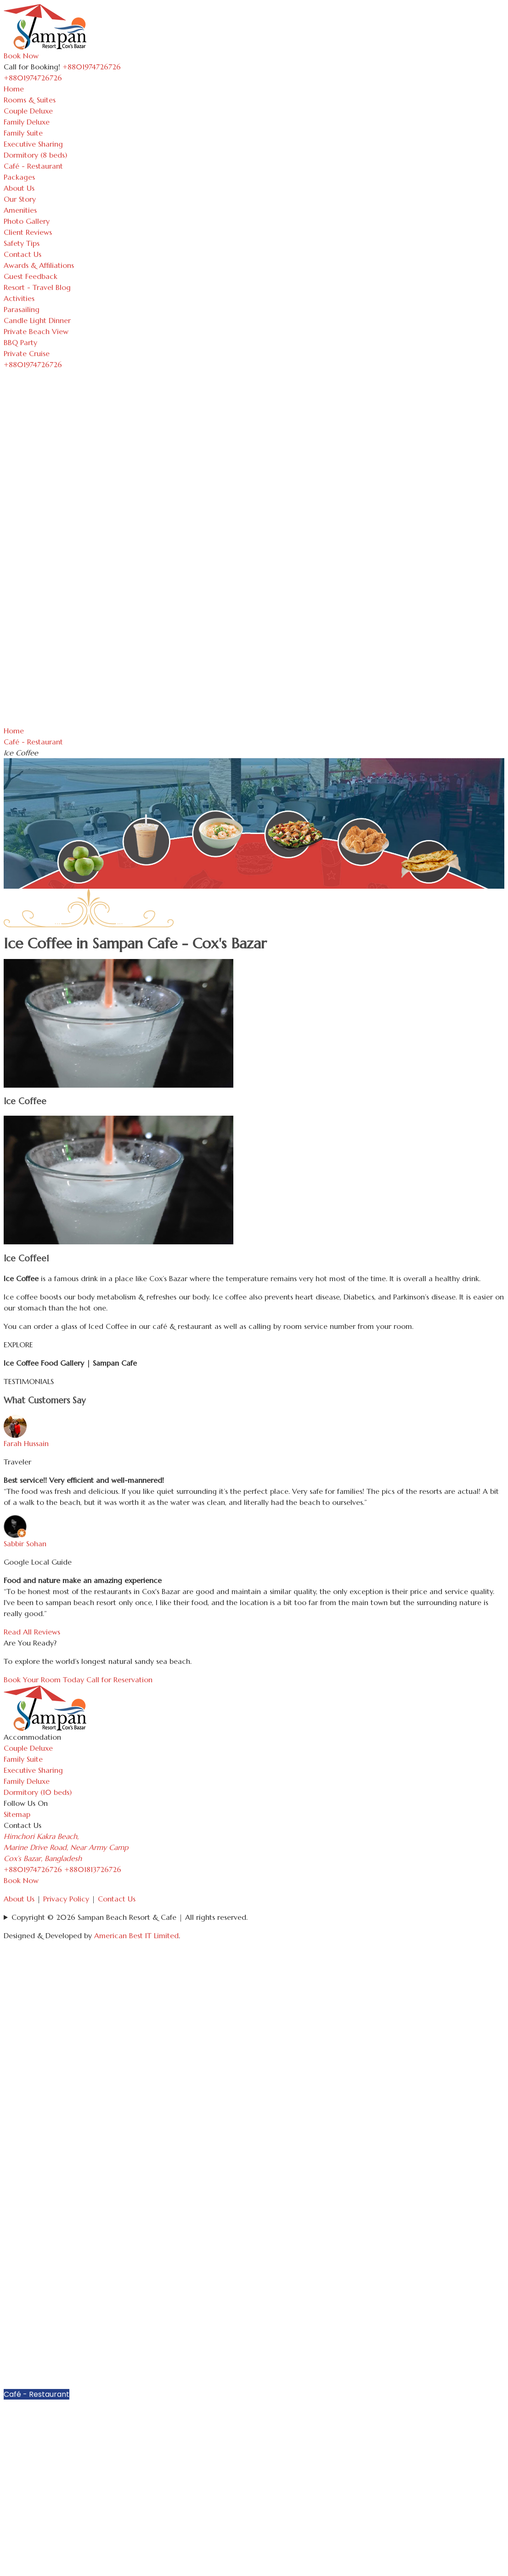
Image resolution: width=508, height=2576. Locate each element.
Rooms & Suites (30, 99)
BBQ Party (20, 342)
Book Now (21, 55)
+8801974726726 (33, 1869)
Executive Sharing (33, 143)
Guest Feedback (30, 276)
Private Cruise (27, 353)
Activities (19, 298)
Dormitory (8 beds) (35, 154)
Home (14, 88)
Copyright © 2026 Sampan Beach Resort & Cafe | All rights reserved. (129, 1917)
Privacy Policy (66, 1898)
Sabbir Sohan (25, 1543)
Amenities (20, 210)
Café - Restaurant (33, 165)
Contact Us (22, 254)
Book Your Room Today (44, 1679)
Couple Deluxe (28, 110)
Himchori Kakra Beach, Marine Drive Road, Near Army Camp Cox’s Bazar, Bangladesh (66, 1847)
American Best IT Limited (136, 1935)
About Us (19, 188)
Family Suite (23, 132)
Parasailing (22, 309)
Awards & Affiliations (39, 265)
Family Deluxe (27, 121)
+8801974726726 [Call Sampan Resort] (91, 66)
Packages (19, 177)
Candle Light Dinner (37, 320)
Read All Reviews (32, 1631)
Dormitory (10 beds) (38, 1792)
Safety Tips (22, 243)
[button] (499, 2325)
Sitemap (17, 1814)
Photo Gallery (27, 221)
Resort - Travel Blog (37, 287)
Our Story (20, 199)
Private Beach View (36, 331)
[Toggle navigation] (67, 80)
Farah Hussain (26, 1443)
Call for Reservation (119, 1679)
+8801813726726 (92, 1869)
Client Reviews (28, 232)
